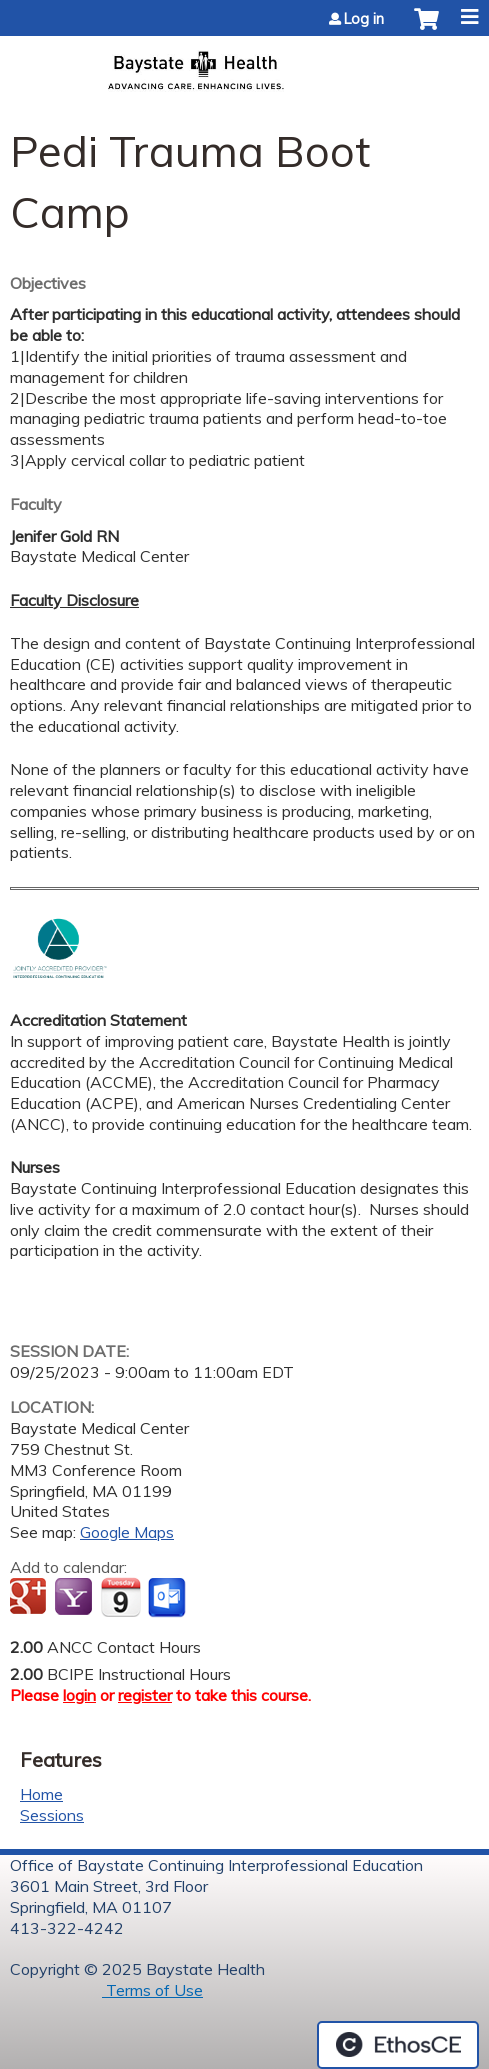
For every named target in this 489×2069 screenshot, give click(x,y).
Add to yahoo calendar (75, 1598)
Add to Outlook (168, 1598)
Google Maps (127, 1532)
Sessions (52, 1815)
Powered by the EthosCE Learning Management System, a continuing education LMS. (398, 2045)
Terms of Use (152, 1990)
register (145, 1695)
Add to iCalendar (120, 1597)
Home (41, 1794)
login (79, 1695)
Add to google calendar (30, 1598)
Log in (364, 19)
